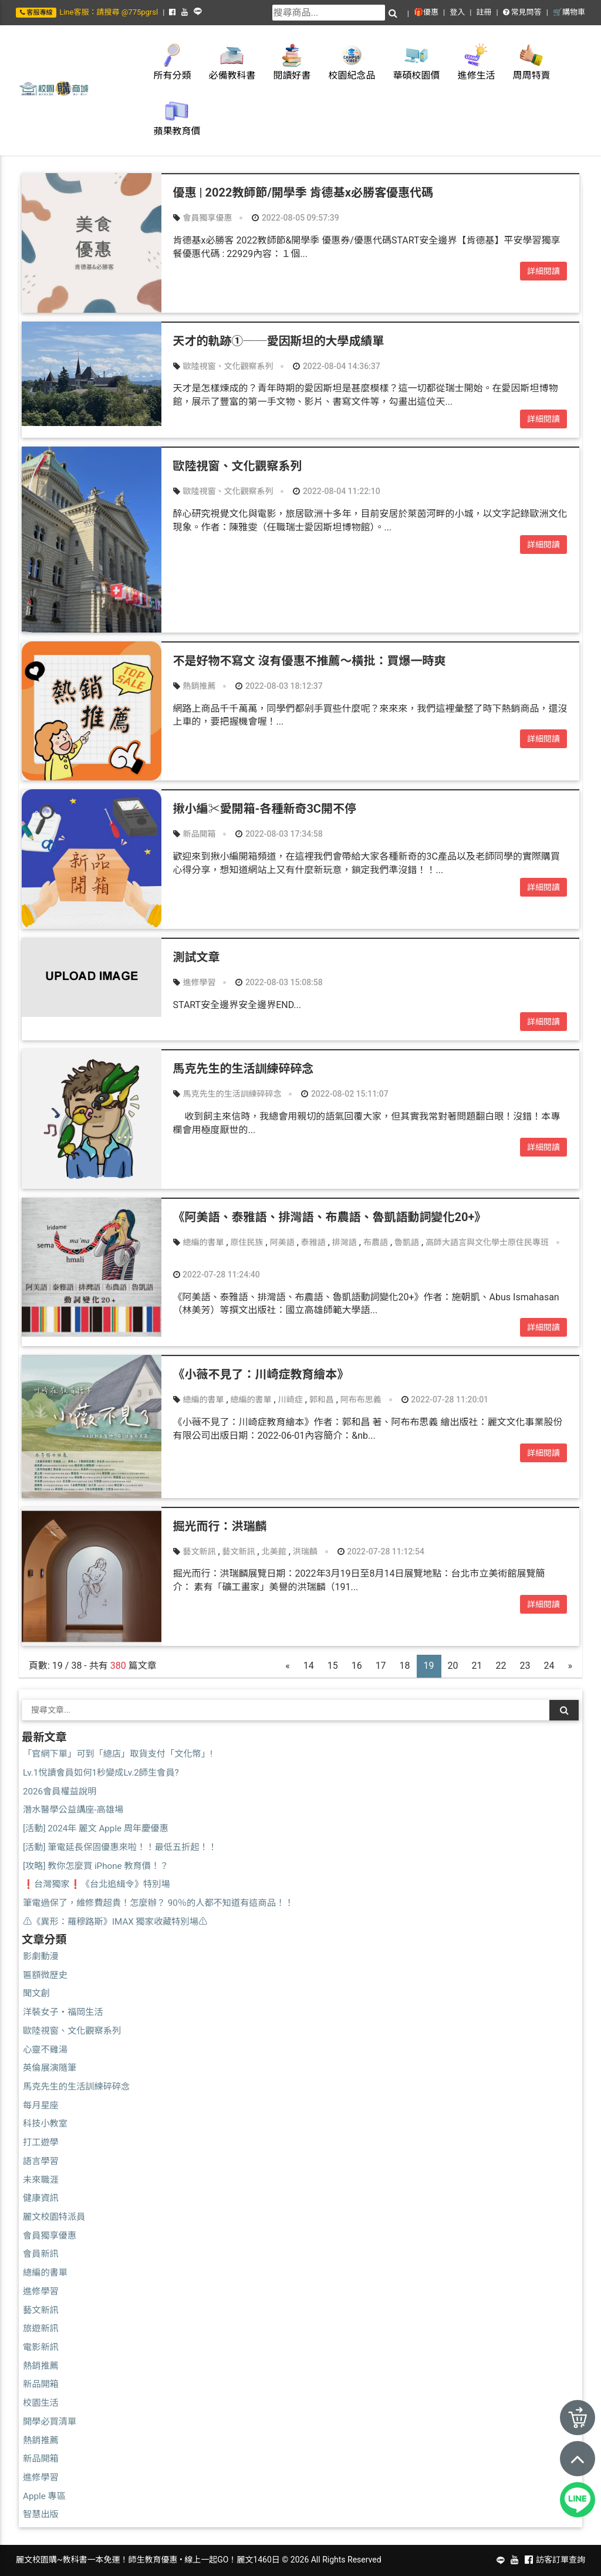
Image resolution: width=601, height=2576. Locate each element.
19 (429, 1665)
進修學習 (199, 982)
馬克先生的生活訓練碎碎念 (243, 1068)
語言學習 (41, 2161)
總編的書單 (203, 1242)
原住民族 (247, 1242)
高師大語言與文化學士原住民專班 (487, 1242)
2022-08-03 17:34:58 (278, 834)
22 (501, 1665)
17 (381, 1665)
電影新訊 (41, 2347)
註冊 (483, 12)
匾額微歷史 (45, 1975)
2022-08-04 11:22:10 (336, 491)
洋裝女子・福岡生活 (63, 2012)
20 (453, 1665)
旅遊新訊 (41, 2328)
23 (525, 1665)
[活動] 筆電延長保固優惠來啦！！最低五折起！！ (120, 1847)
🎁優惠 (426, 12)
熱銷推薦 (199, 686)
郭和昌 (321, 1399)
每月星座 (41, 2105)
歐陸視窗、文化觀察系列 (228, 366)
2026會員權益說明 (59, 1791)
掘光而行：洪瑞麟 (220, 1526)
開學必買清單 (49, 2421)
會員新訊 (41, 2254)
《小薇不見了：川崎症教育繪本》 (261, 1374)
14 (308, 1665)
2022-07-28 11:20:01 (444, 1399)
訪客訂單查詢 (560, 2559)
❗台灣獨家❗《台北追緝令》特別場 (96, 1884)
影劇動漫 (41, 1956)
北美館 (274, 1551)
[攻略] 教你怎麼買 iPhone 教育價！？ (95, 1866)
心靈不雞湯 (45, 2049)
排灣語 (344, 1242)
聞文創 (36, 1993)
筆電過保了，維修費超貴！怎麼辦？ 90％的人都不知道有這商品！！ (158, 1903)
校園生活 (41, 2403)
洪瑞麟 (305, 1551)
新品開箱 (199, 834)
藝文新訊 (199, 1551)
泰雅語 (313, 1242)
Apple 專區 (44, 2496)
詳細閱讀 (543, 271)
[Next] (570, 1666)
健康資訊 (41, 2198)
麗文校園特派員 (54, 2217)
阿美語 (282, 1242)
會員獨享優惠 (207, 217)
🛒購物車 (569, 12)
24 (549, 1665)
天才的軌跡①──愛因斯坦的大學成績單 (278, 341)
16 (357, 1665)
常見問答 (522, 12)
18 (405, 1665)
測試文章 (196, 957)
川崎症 (290, 1399)
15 (332, 1665)
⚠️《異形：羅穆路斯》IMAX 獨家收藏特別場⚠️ (115, 1921)
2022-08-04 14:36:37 (336, 366)
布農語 (375, 1242)
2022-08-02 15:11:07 (344, 1093)
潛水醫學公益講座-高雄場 (73, 1809)
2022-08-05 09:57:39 (295, 217)
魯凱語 (406, 1242)
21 (477, 1665)
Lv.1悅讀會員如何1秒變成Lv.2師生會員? (101, 1772)
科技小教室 (45, 2123)
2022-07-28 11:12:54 (380, 1551)
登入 (457, 12)
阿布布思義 (360, 1399)
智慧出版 (41, 2514)
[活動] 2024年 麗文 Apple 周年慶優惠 (95, 1828)
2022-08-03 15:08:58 (278, 982)
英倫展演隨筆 (49, 2068)
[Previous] (287, 1666)
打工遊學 (41, 2142)
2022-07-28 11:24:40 (216, 1274)
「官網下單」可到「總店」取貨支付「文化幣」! (117, 1754)
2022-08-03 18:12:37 (278, 686)
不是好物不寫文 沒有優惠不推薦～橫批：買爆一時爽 (309, 661)
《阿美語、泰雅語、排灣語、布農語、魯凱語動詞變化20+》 (330, 1217)
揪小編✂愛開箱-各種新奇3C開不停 (264, 809)
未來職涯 (41, 2180)
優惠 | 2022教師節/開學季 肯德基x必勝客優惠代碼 (303, 192)
